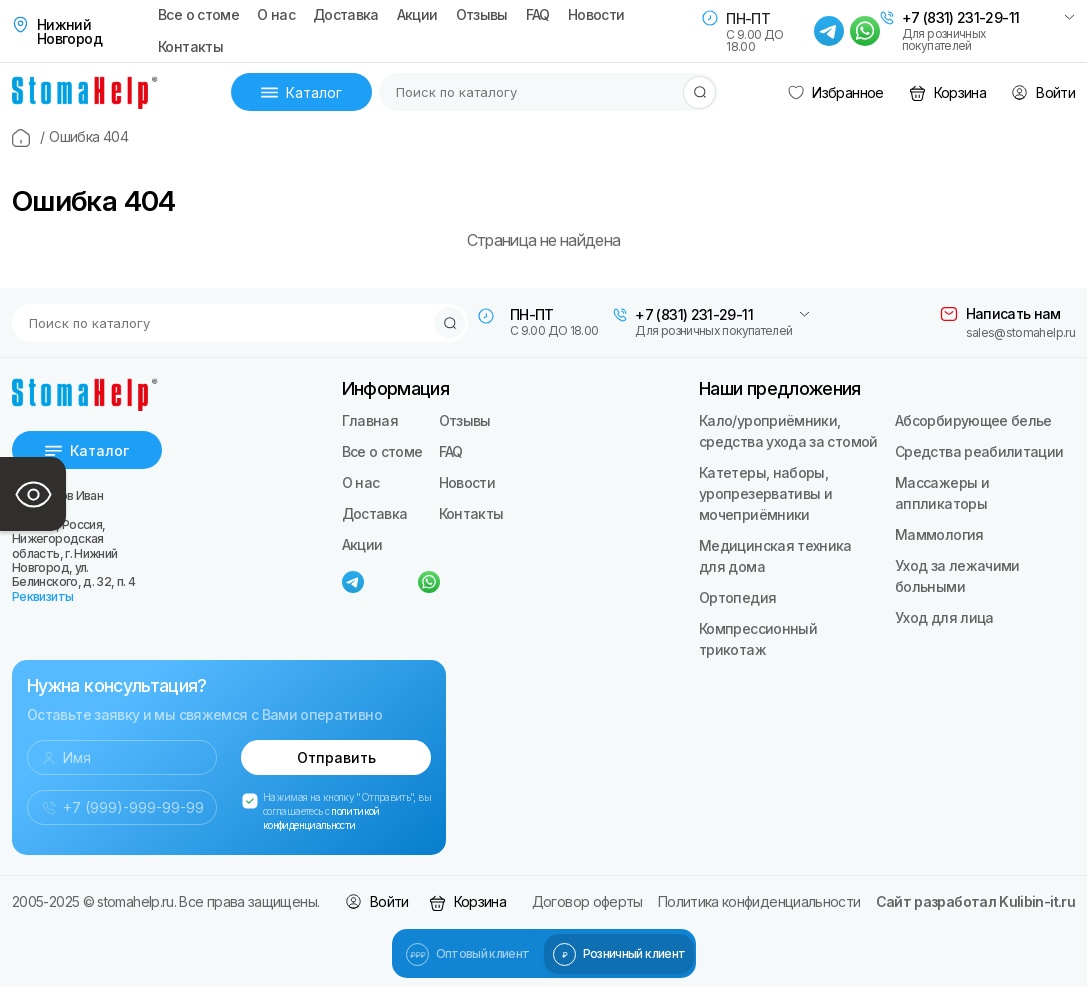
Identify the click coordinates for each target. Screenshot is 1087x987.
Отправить (336, 757)
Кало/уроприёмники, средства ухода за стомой (788, 431)
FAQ (538, 15)
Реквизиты (42, 596)
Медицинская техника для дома (775, 556)
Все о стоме (198, 15)
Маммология (939, 534)
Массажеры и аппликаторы (942, 493)
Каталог (301, 92)
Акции (417, 15)
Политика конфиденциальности (759, 901)
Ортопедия (737, 597)
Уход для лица (944, 617)
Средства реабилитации (979, 451)
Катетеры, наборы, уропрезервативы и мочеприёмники (765, 493)
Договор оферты (587, 901)
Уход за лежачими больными (957, 576)
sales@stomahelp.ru (1020, 332)
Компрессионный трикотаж (758, 639)
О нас (276, 15)
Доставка (346, 15)
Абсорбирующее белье (973, 420)
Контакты (190, 47)
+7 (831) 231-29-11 (960, 18)
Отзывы (482, 15)
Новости (596, 15)
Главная (370, 420)
